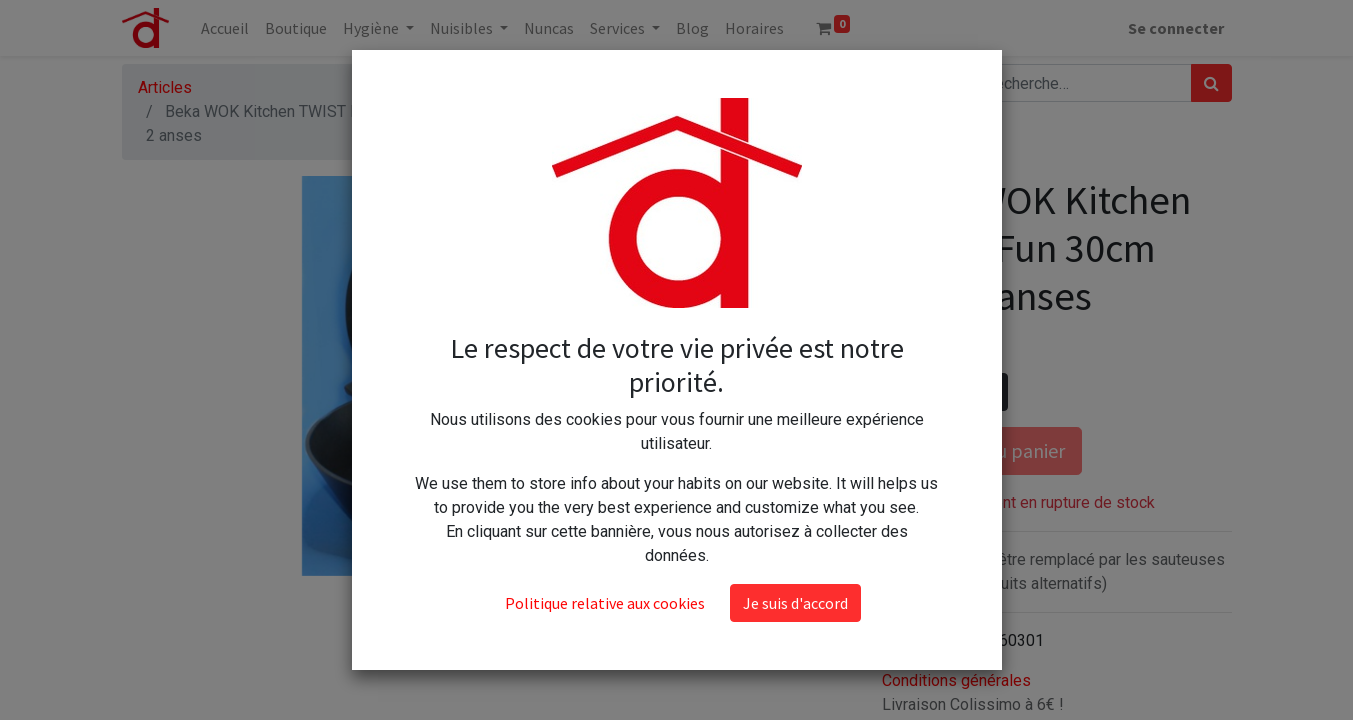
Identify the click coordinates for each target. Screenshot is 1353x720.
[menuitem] (225, 28)
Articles (165, 87)
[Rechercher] (1211, 83)
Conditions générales (956, 680)
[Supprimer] (901, 392)
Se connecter (1176, 28)
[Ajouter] (988, 392)
